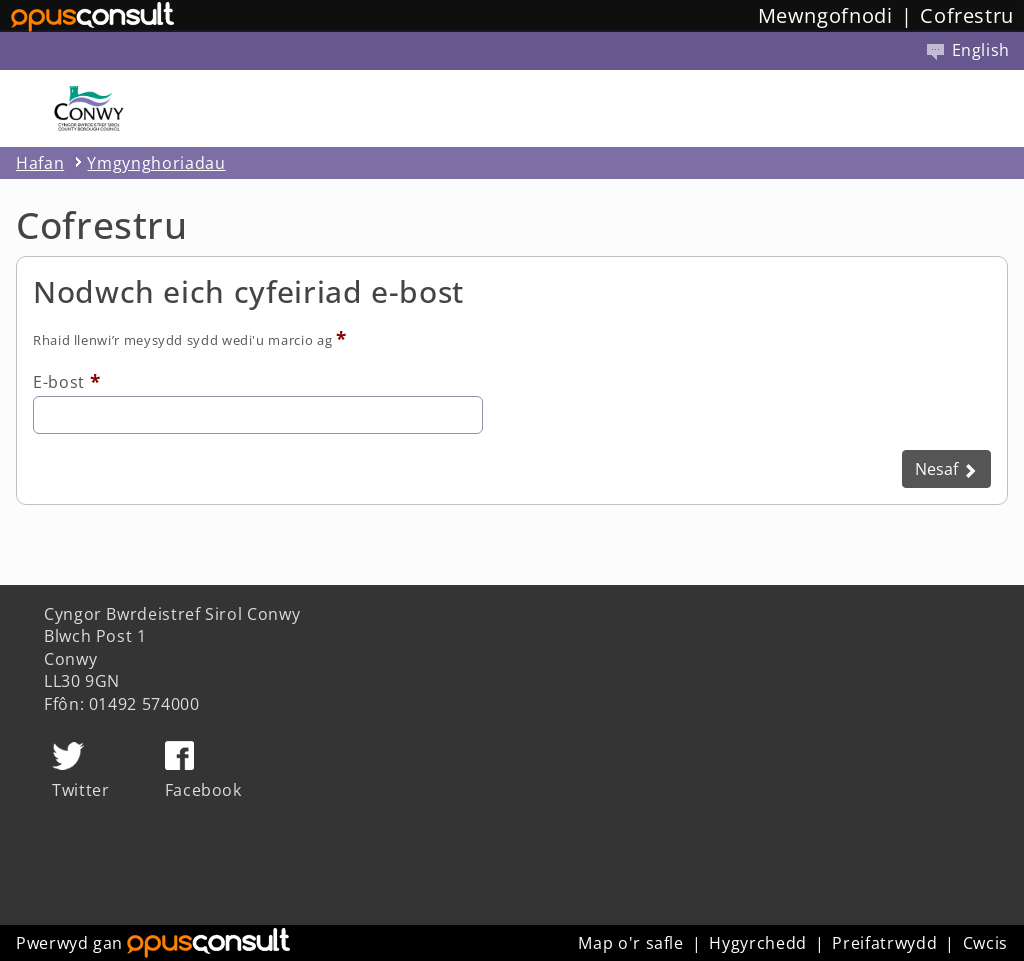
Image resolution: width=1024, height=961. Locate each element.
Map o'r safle (630, 943)
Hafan (40, 163)
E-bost (59, 382)
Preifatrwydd (884, 943)
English (968, 50)
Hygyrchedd (757, 943)
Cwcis (985, 943)
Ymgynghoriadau (156, 163)
